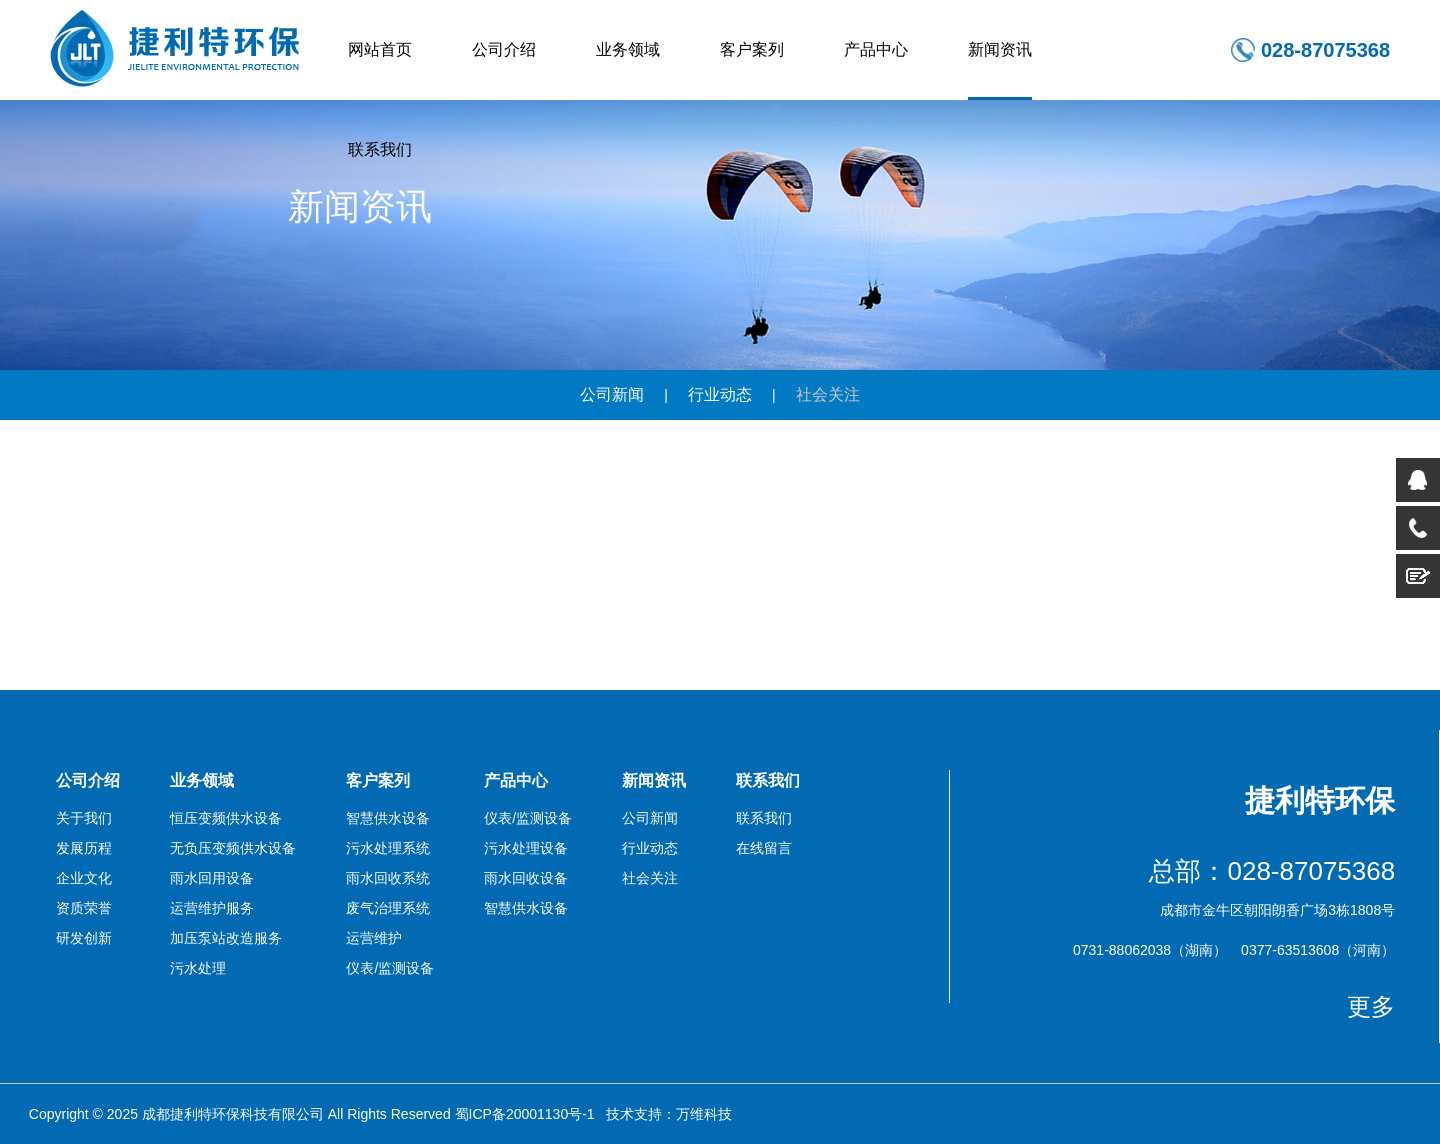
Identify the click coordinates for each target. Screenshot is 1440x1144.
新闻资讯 (1000, 49)
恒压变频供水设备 (226, 818)
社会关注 (828, 394)
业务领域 (628, 49)
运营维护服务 (212, 908)
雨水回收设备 (526, 878)
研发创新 (84, 938)
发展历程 (84, 848)
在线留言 (764, 848)
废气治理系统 (388, 908)
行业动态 (720, 394)
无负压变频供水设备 (233, 848)
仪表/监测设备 (390, 968)
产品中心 (876, 49)
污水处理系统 (388, 848)
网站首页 (380, 49)
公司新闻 (612, 394)
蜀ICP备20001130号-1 (525, 1114)
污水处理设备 (526, 848)
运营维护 (374, 938)
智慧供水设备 (388, 818)
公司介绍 (504, 49)
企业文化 (84, 878)
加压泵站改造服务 (226, 938)
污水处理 (198, 968)
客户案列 (752, 49)
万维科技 (704, 1114)
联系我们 (380, 149)
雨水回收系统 (388, 878)
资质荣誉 (84, 908)
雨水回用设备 (212, 878)
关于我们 (84, 818)
